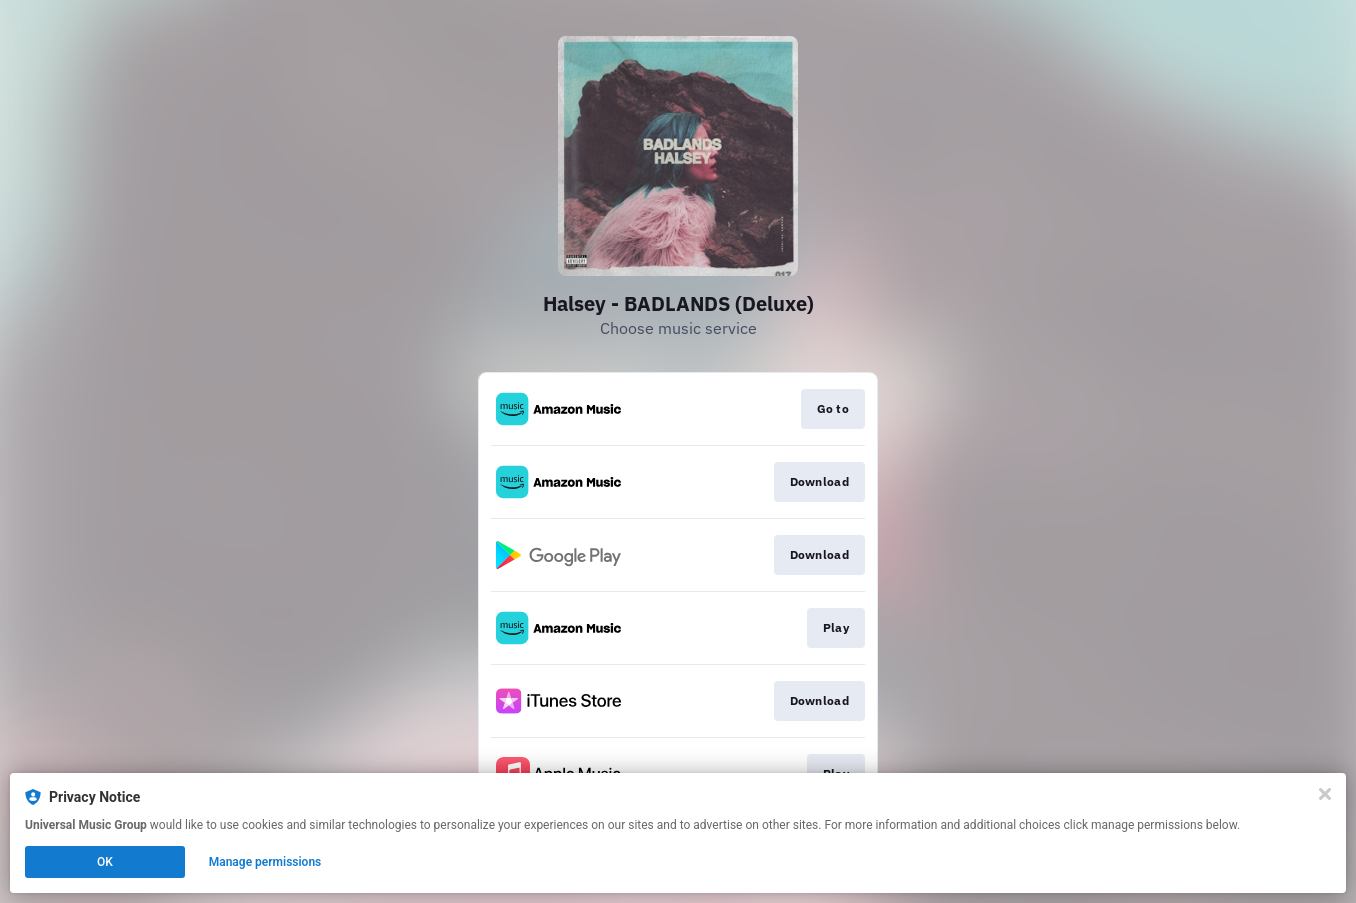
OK (105, 862)
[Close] (1325, 794)
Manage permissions (265, 862)
